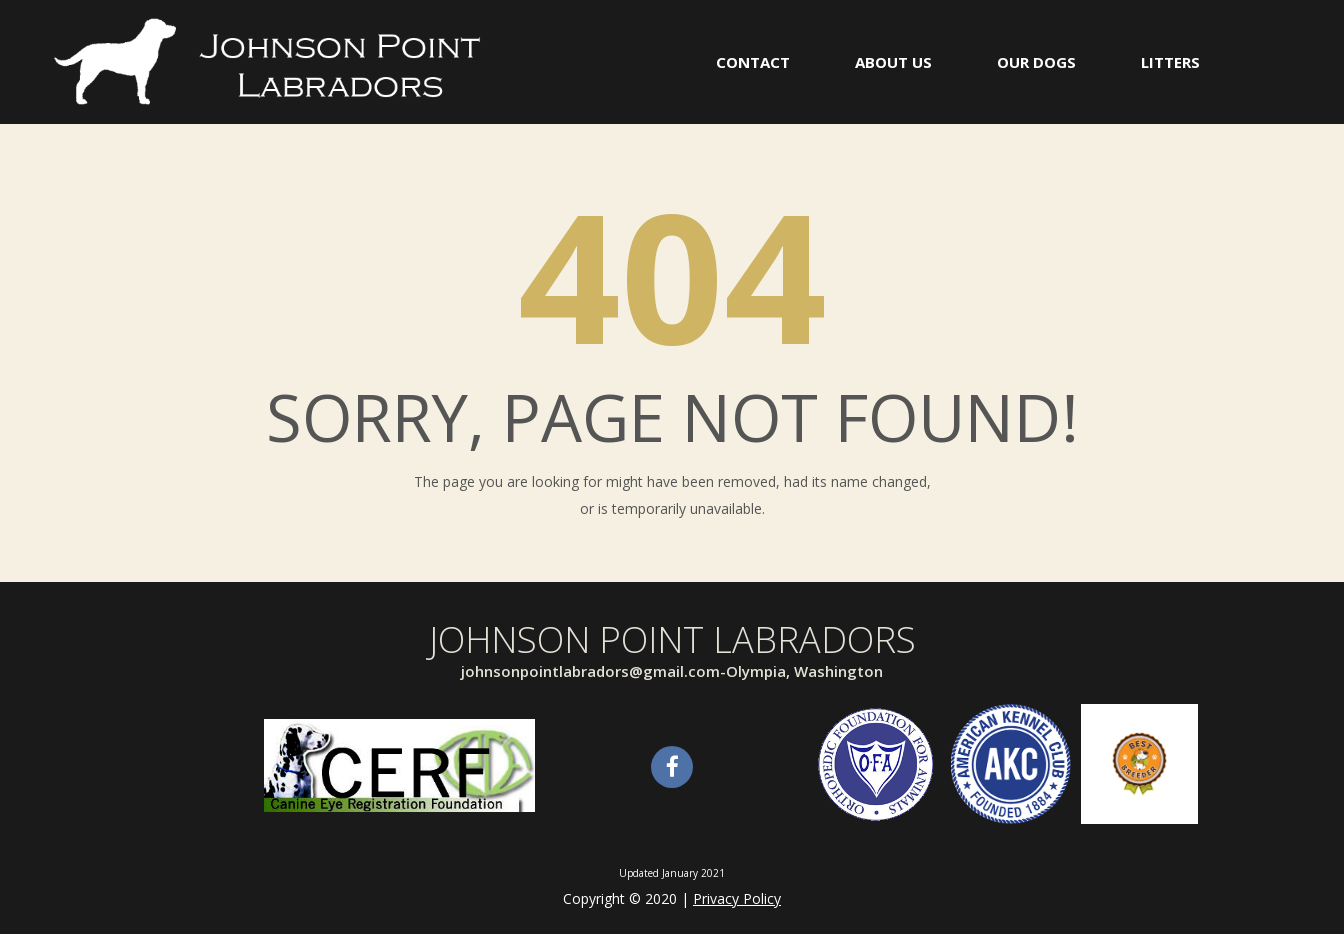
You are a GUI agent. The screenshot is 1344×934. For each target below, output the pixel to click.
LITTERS (1170, 62)
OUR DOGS (1036, 62)
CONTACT (753, 62)
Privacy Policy (737, 898)
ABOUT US (893, 62)
